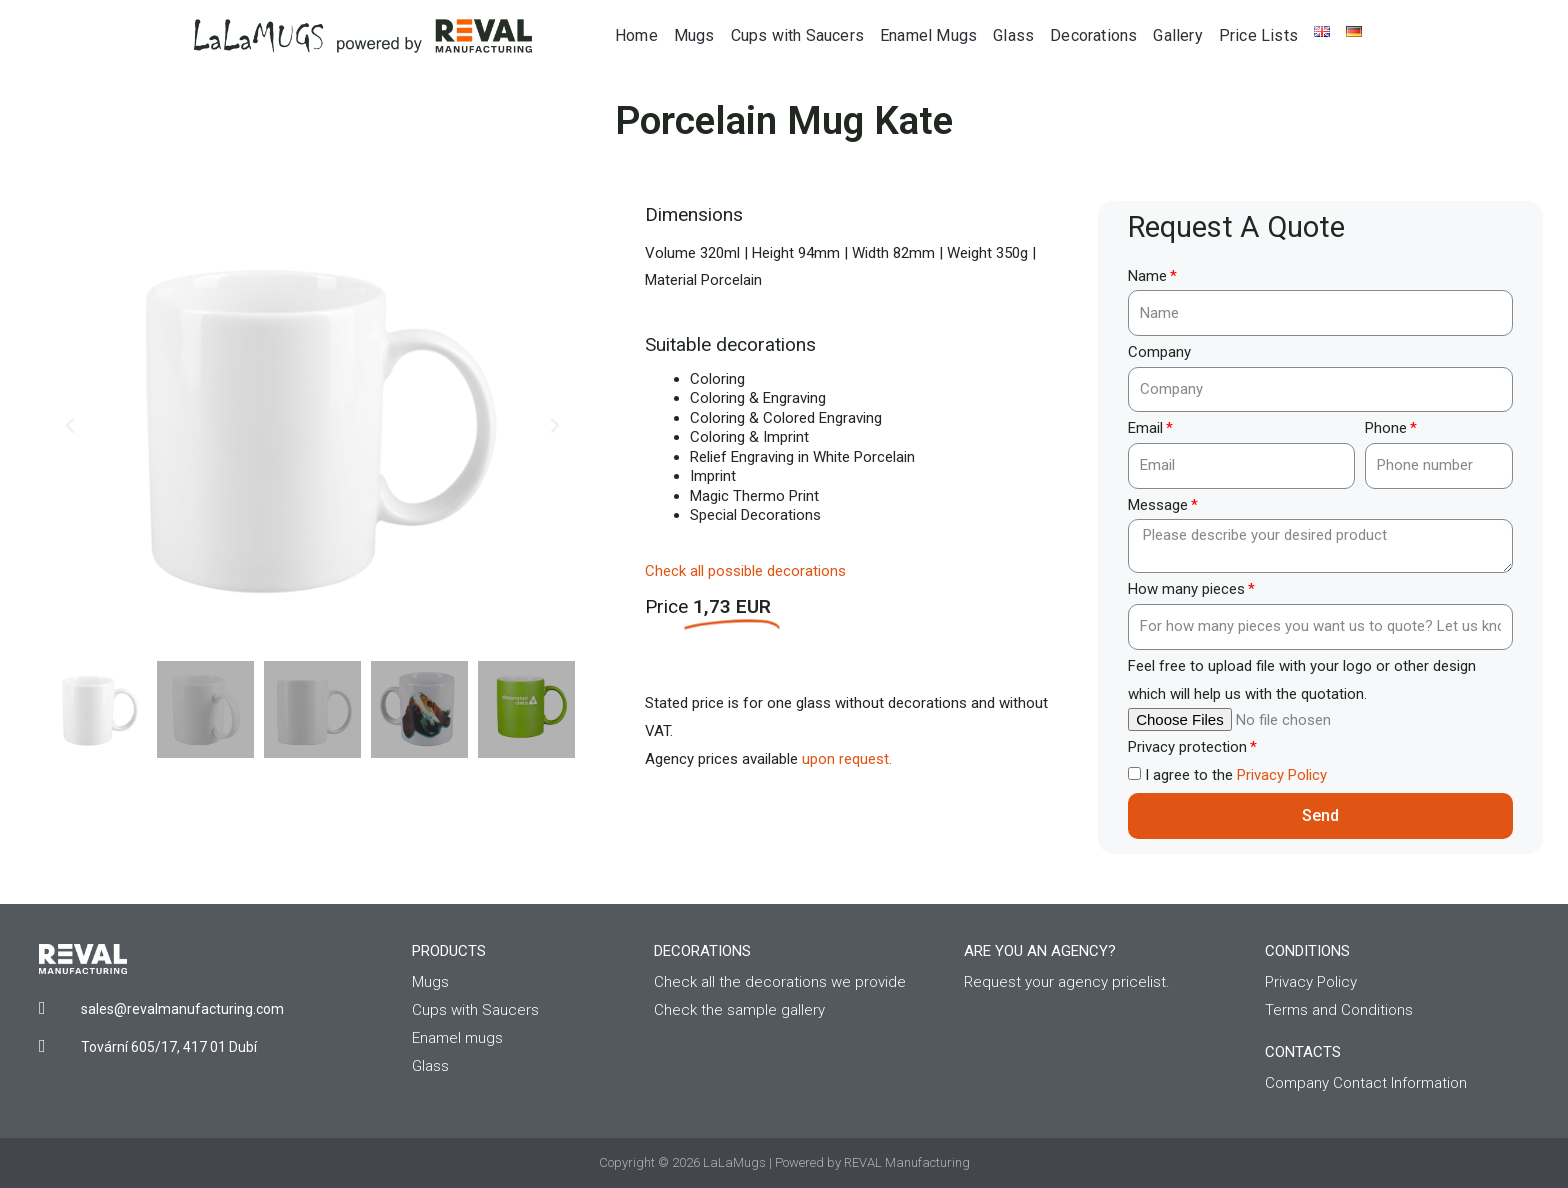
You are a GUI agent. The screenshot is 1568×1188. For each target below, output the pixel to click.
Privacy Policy (1282, 775)
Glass (1013, 35)
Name (1147, 276)
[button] (70, 426)
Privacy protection (1187, 747)
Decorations (1093, 35)
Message (1158, 505)
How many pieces (1186, 589)
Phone (1386, 428)
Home (636, 35)
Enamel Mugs (928, 35)
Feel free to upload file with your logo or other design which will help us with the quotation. (1302, 680)
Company (1159, 352)
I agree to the (1236, 775)
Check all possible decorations (745, 571)
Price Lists (1258, 35)
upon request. (847, 759)
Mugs (694, 35)
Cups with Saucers (797, 35)
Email (1145, 428)
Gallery (1177, 35)
